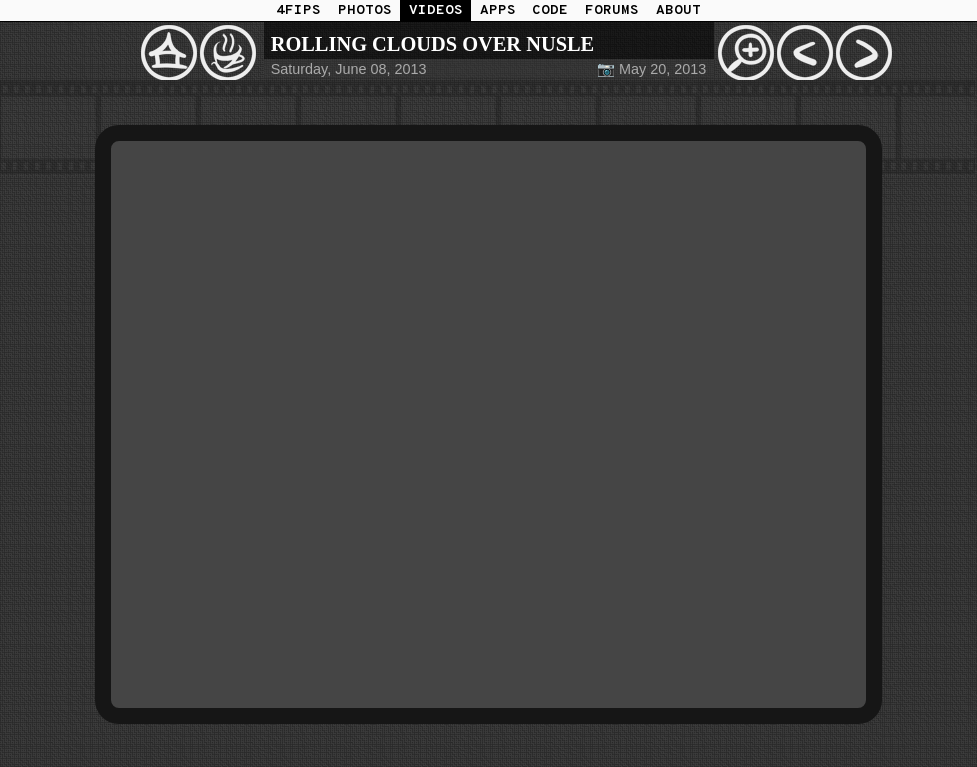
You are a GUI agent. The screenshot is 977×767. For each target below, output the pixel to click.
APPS (498, 10)
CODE (550, 10)
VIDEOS (436, 10)
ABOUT (678, 10)
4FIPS (298, 10)
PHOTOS (365, 10)
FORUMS (612, 10)
